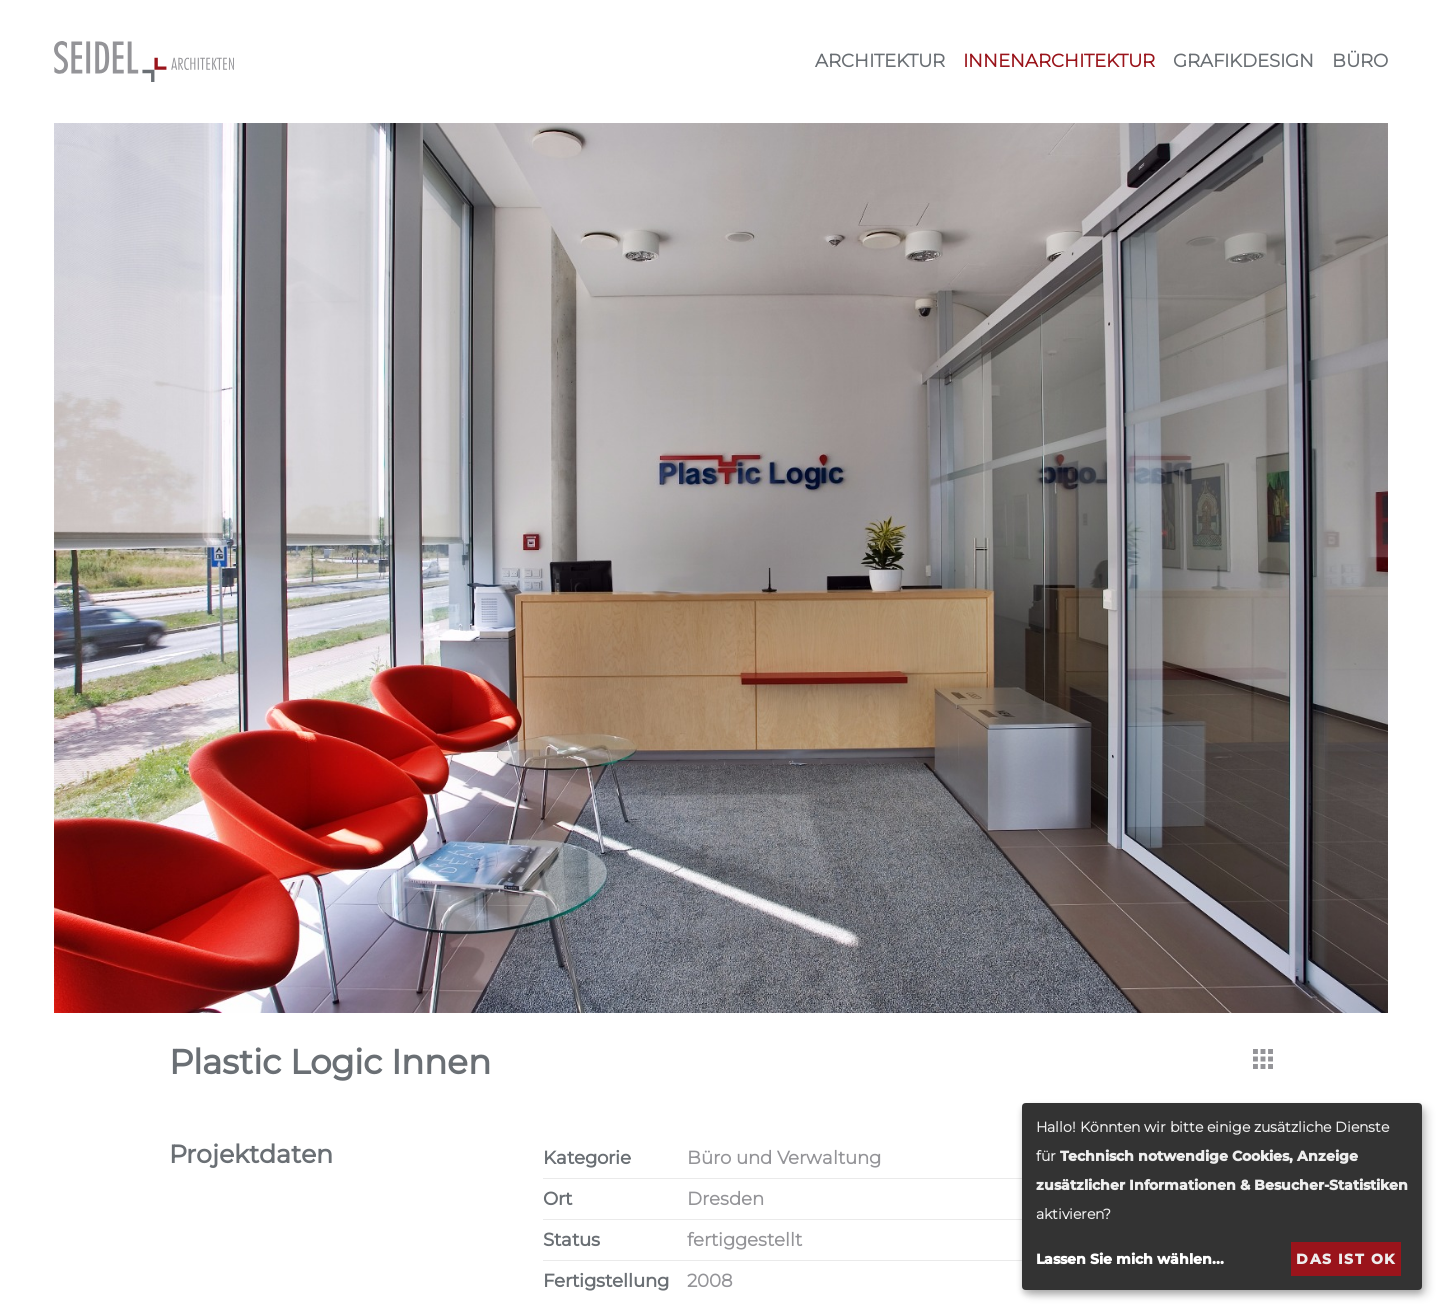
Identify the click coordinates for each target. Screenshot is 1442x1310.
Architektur (880, 61)
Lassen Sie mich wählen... (1130, 1259)
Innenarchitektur (1059, 61)
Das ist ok (1345, 1259)
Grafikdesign (1243, 61)
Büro (1360, 61)
